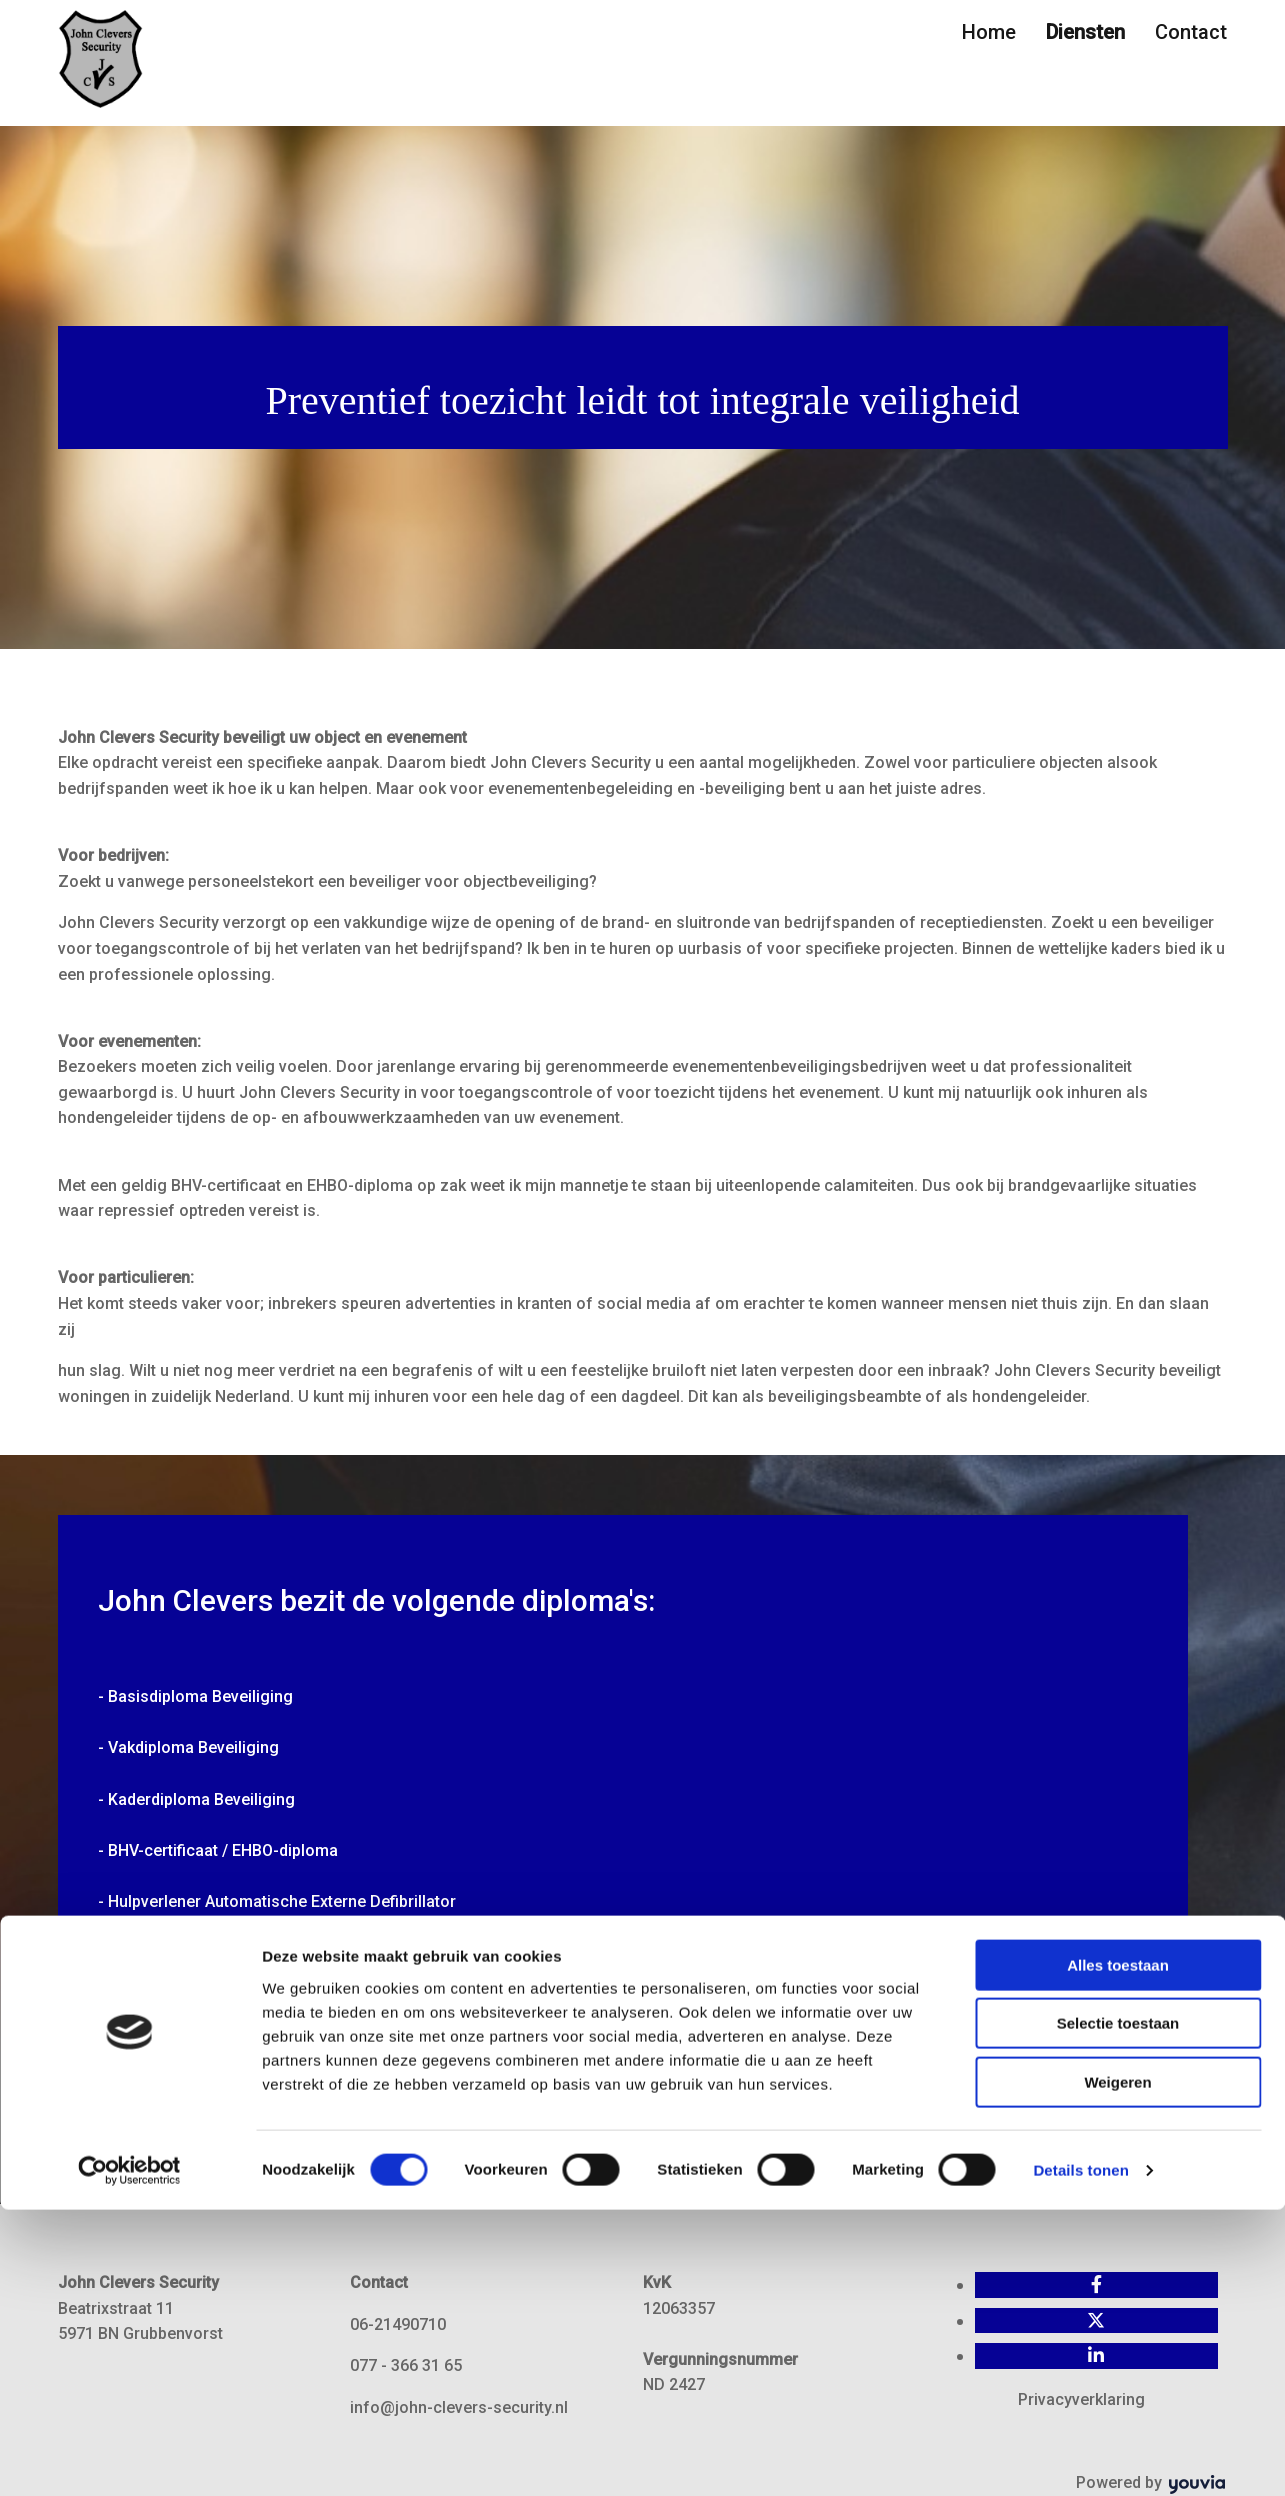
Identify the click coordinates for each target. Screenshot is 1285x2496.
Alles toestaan (1118, 2251)
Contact (1191, 32)
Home (989, 32)
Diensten (1085, 32)
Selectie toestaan (1118, 2310)
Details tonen (1080, 2456)
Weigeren (1117, 2368)
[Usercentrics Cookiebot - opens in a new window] (129, 2457)
